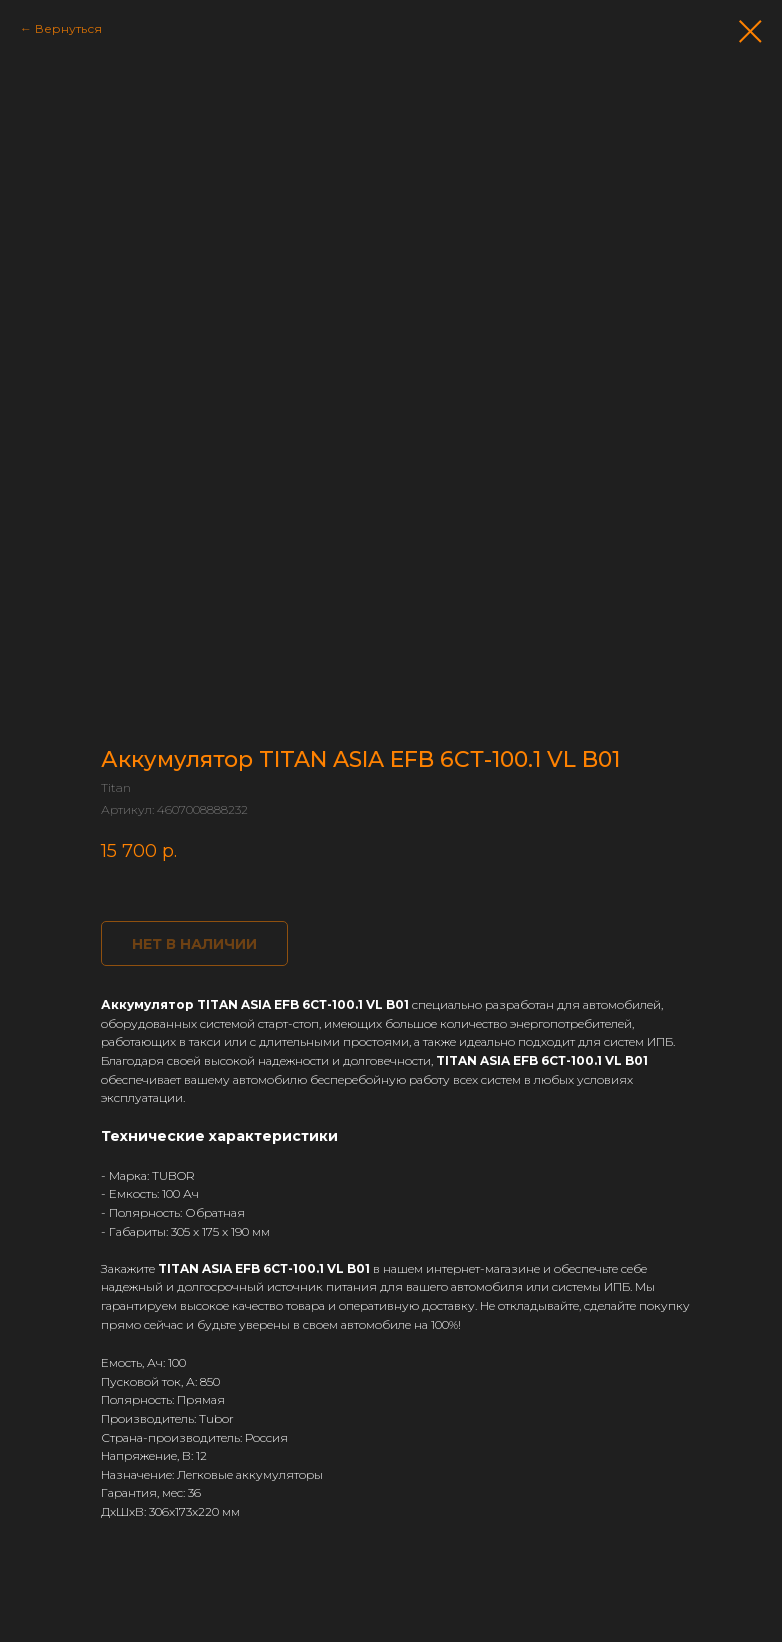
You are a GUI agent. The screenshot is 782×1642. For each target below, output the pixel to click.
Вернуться (68, 28)
